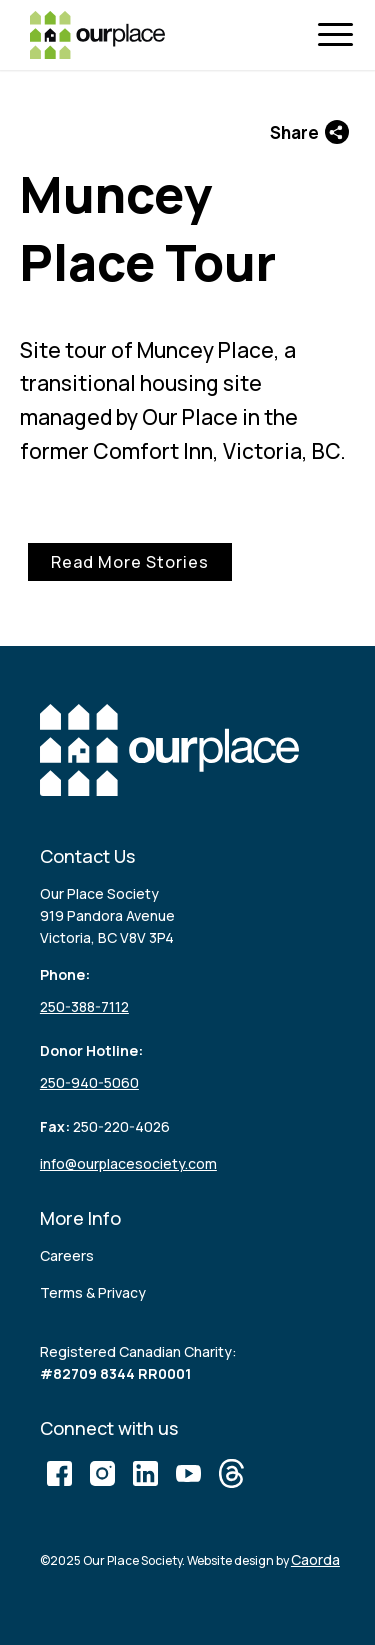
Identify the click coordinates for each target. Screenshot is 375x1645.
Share (309, 132)
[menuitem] (340, 35)
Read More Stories (130, 562)
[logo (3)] (97, 35)
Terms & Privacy (93, 1292)
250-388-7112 (84, 1006)
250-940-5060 (89, 1082)
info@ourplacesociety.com (128, 1163)
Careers (67, 1255)
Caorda (315, 1559)
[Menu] (340, 35)
